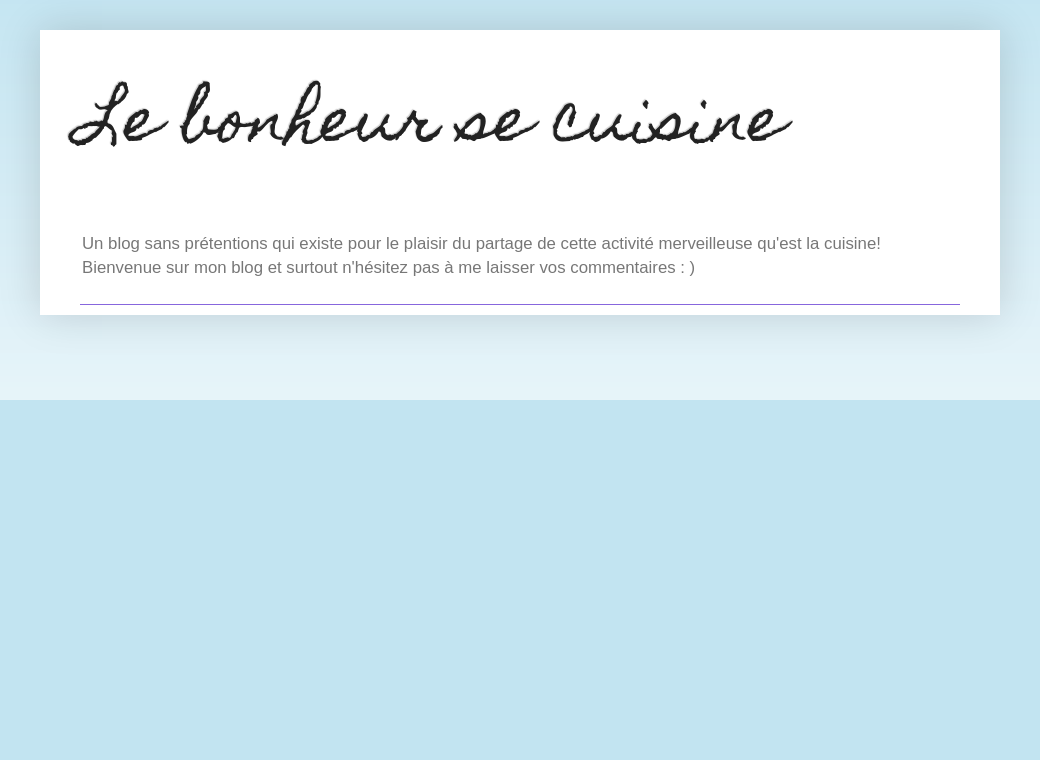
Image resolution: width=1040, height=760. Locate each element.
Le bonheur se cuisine (432, 126)
